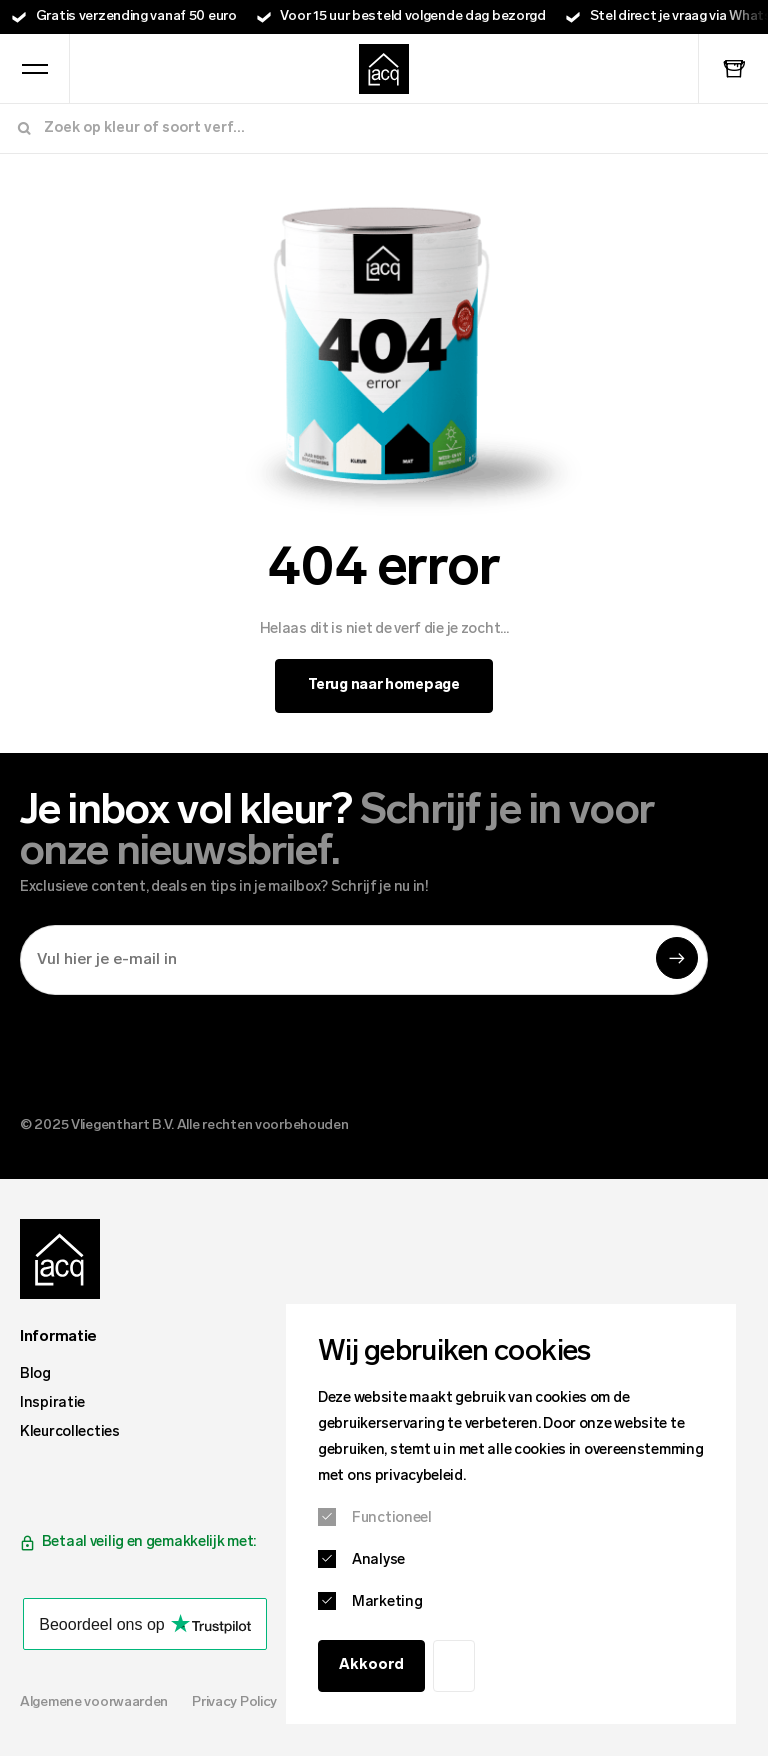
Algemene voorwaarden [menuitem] (94, 1702)
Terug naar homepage (384, 685)
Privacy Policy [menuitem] (234, 1702)
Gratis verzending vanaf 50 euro (136, 16)
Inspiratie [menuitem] (52, 1403)
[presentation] (172, 1050)
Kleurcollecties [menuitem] (70, 1432)
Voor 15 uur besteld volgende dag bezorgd (412, 16)
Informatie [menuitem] (58, 1337)
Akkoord (371, 1665)
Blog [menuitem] (35, 1374)
